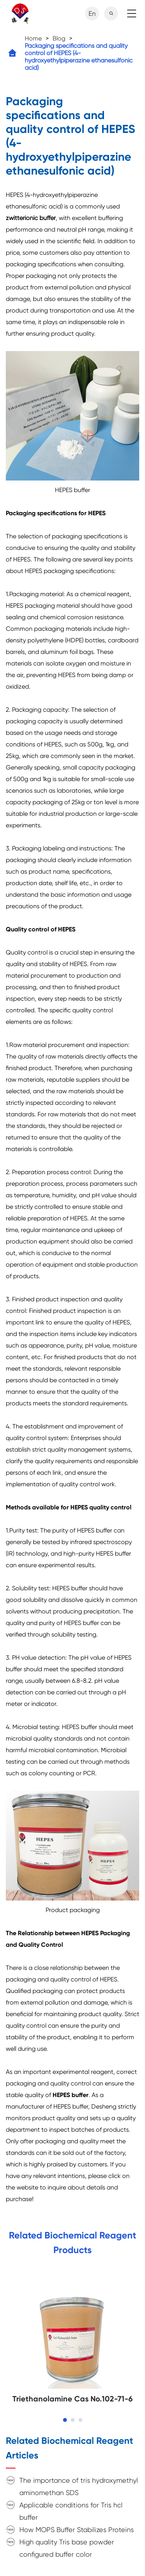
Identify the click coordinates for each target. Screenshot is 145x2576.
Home (33, 38)
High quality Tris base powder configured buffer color (66, 2548)
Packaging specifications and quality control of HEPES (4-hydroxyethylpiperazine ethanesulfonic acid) (79, 56)
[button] (65, 2420)
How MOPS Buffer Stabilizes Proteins (76, 2530)
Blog (59, 38)
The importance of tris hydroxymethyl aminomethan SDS (78, 2486)
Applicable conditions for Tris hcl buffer (71, 2511)
